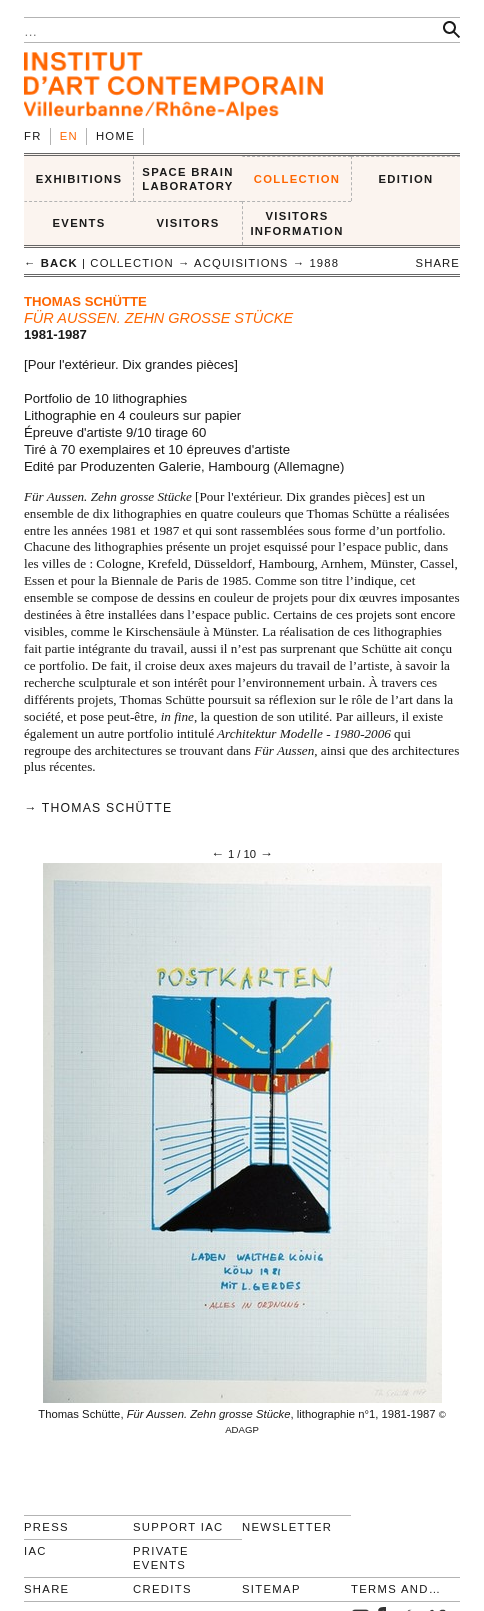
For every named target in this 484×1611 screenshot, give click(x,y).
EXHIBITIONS (79, 179)
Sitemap (271, 1589)
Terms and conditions (397, 1589)
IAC (35, 1551)
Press (46, 1527)
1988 (324, 263)
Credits (162, 1589)
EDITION (406, 179)
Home (115, 136)
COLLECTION (297, 179)
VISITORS (188, 223)
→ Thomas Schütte (98, 808)
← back (51, 263)
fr (33, 136)
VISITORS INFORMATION (296, 223)
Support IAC (178, 1527)
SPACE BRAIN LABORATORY (187, 179)
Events (78, 223)
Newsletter (287, 1527)
